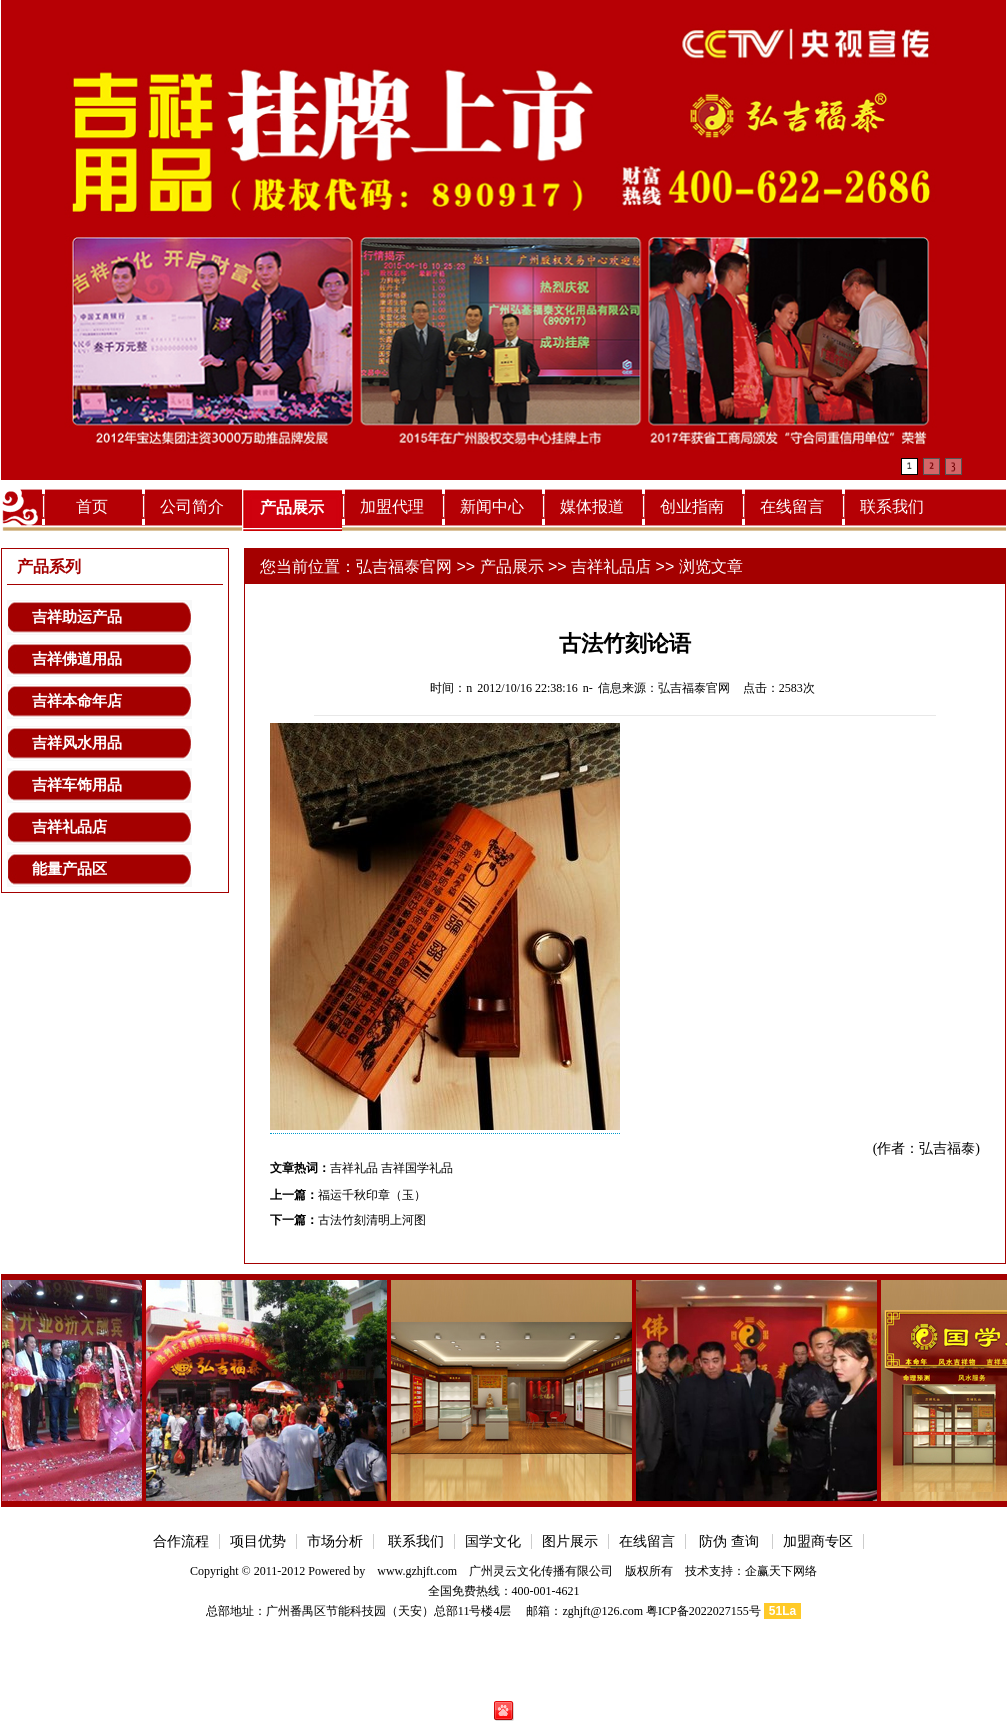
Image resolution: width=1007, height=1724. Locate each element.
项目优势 (258, 1541)
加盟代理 (392, 506)
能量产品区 (69, 869)
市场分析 (335, 1541)
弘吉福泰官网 (404, 566)
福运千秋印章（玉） (372, 1195)
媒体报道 (592, 506)
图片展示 (570, 1541)
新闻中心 (492, 506)
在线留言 (792, 506)
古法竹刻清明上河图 (372, 1220)
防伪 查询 (729, 1541)
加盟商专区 (818, 1541)
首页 (92, 506)
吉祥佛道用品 (77, 659)
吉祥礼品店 (69, 827)
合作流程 (181, 1541)
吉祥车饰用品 (77, 785)
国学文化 (493, 1541)
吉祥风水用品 (77, 743)
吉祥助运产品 (77, 617)
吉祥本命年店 (77, 701)
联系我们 (892, 506)
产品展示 (292, 507)
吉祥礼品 (354, 1168)
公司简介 (192, 506)
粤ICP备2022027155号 (703, 1611)
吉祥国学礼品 (417, 1168)
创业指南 (692, 506)
